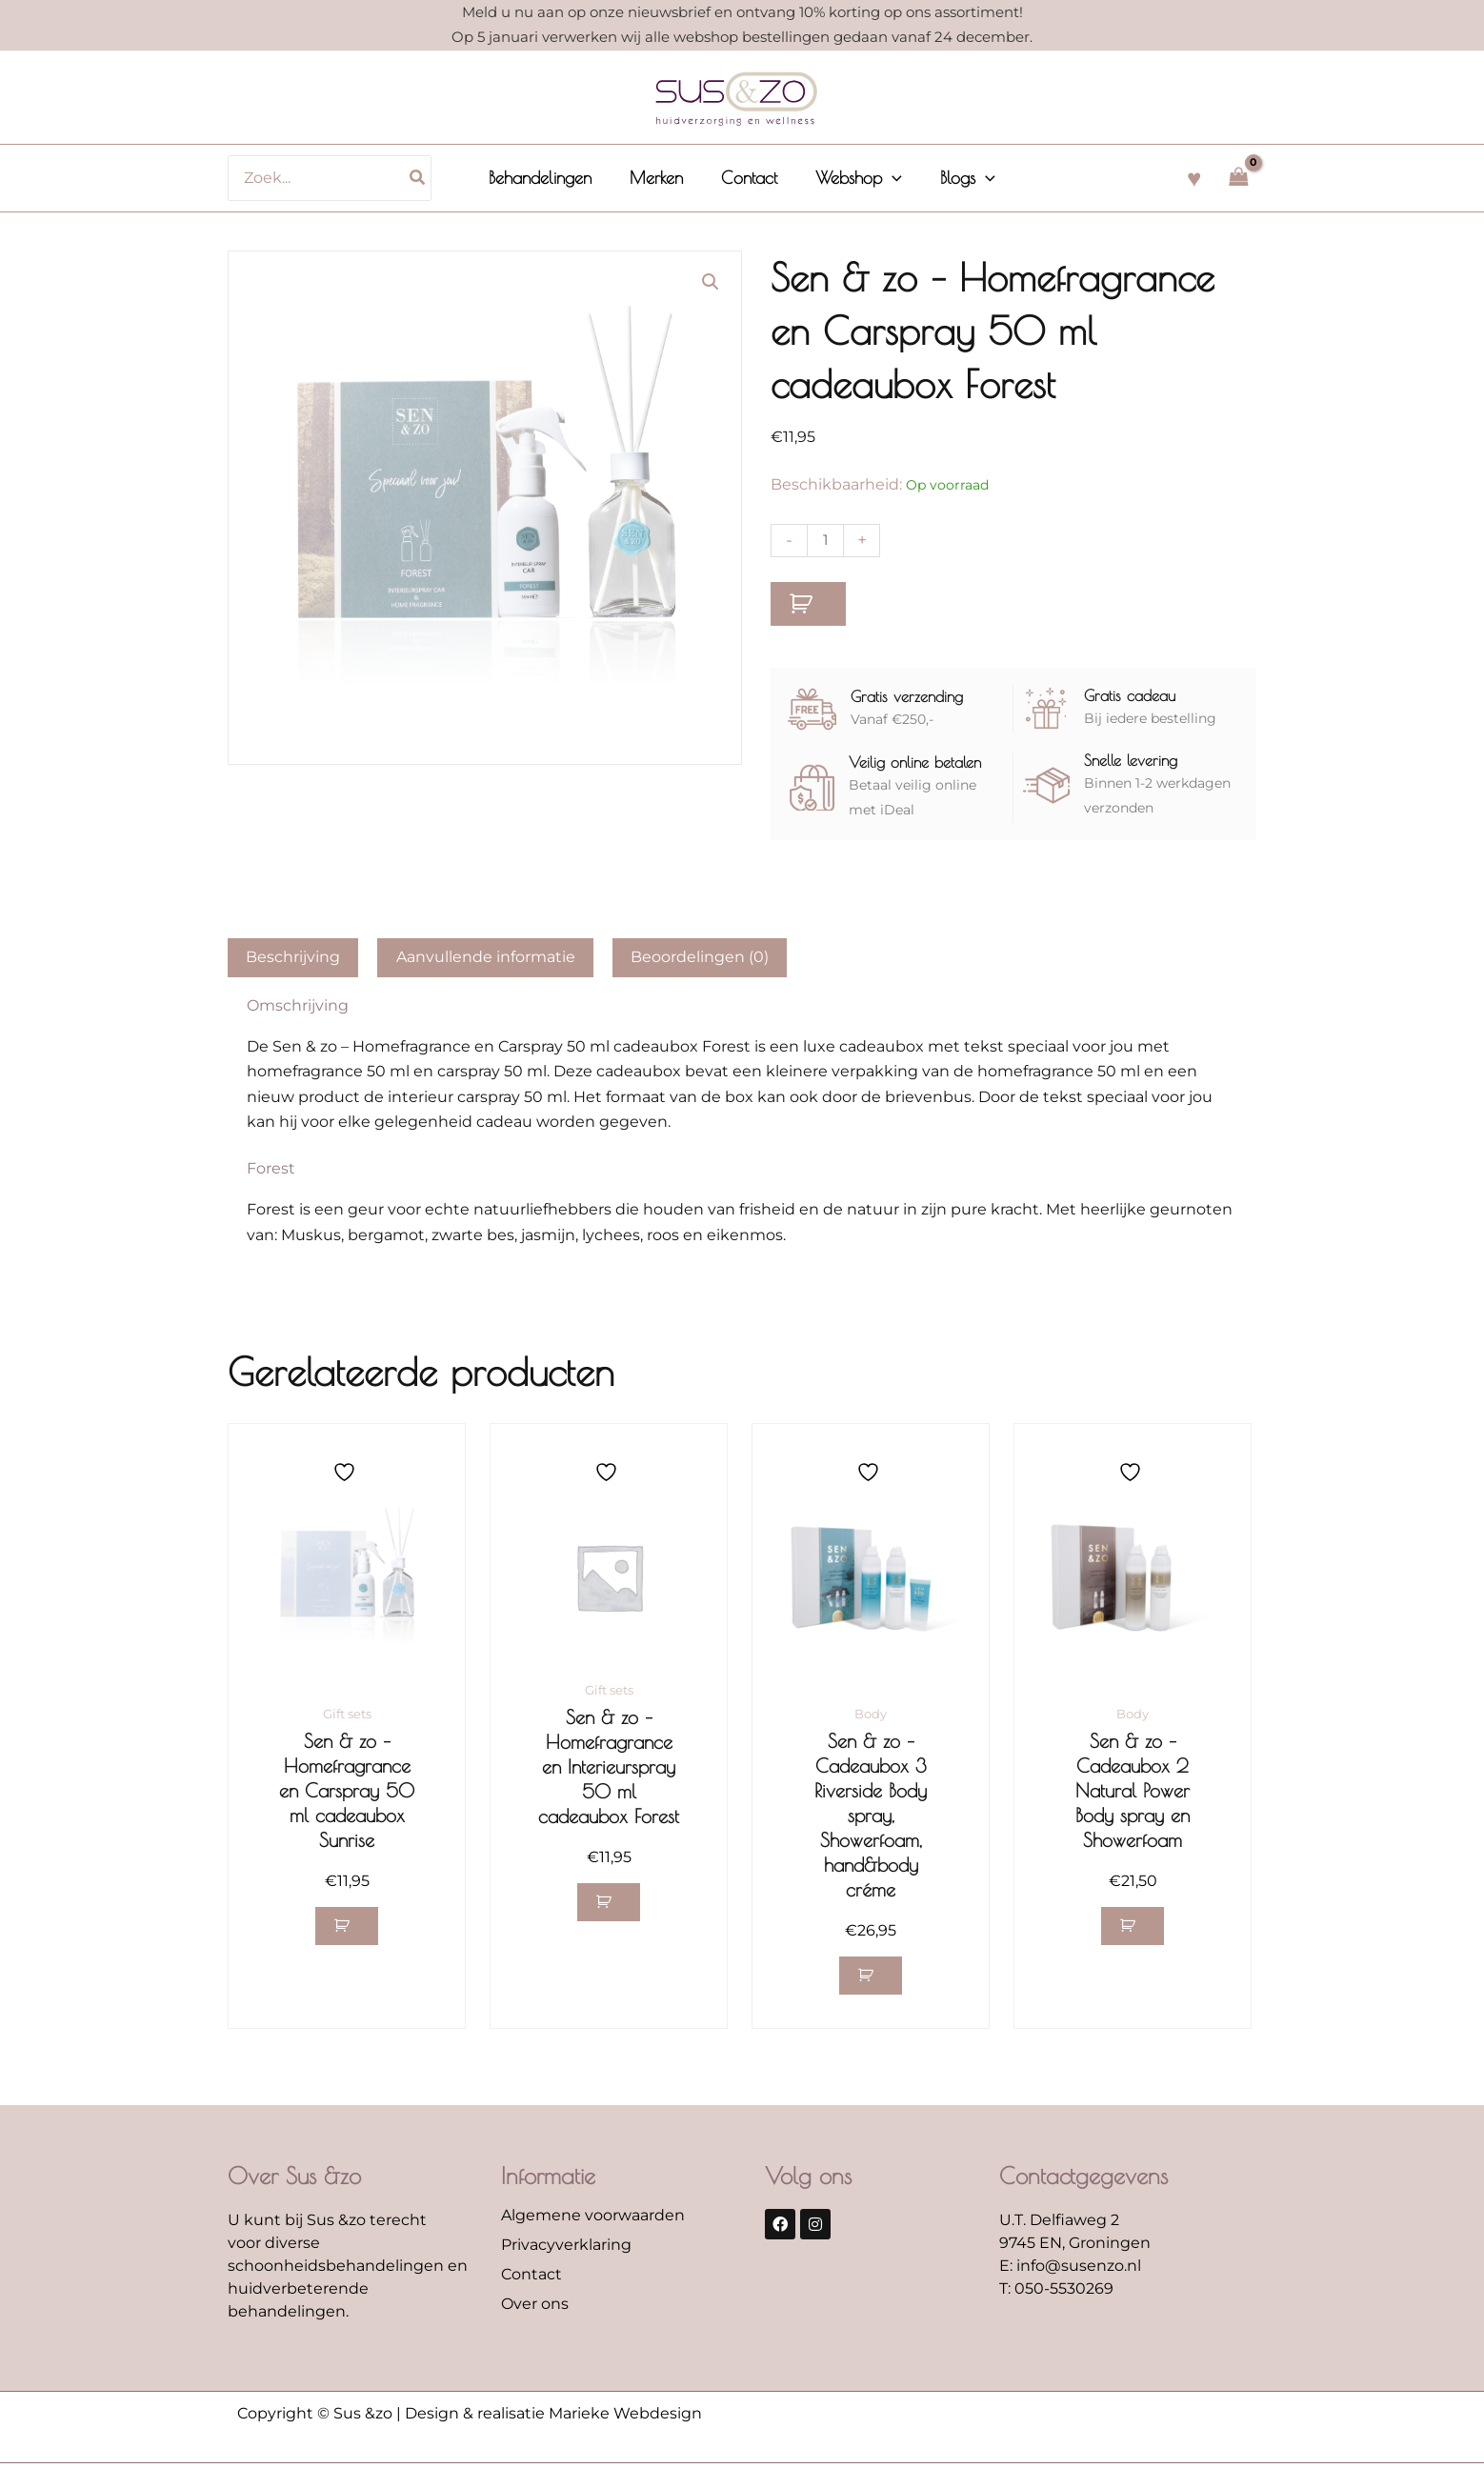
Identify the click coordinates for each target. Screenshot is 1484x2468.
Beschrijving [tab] (293, 957)
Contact (531, 2279)
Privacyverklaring (566, 2249)
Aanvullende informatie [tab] (485, 957)
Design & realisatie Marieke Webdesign (553, 2418)
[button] (709, 283)
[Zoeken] (427, 178)
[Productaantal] (827, 540)
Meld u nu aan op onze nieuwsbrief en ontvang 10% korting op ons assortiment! (742, 12)
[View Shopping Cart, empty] (1238, 177)
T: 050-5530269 (1056, 2293)
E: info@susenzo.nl (1070, 2270)
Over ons (535, 2308)
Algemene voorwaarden (593, 2220)
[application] (888, 178)
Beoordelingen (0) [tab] (700, 957)
